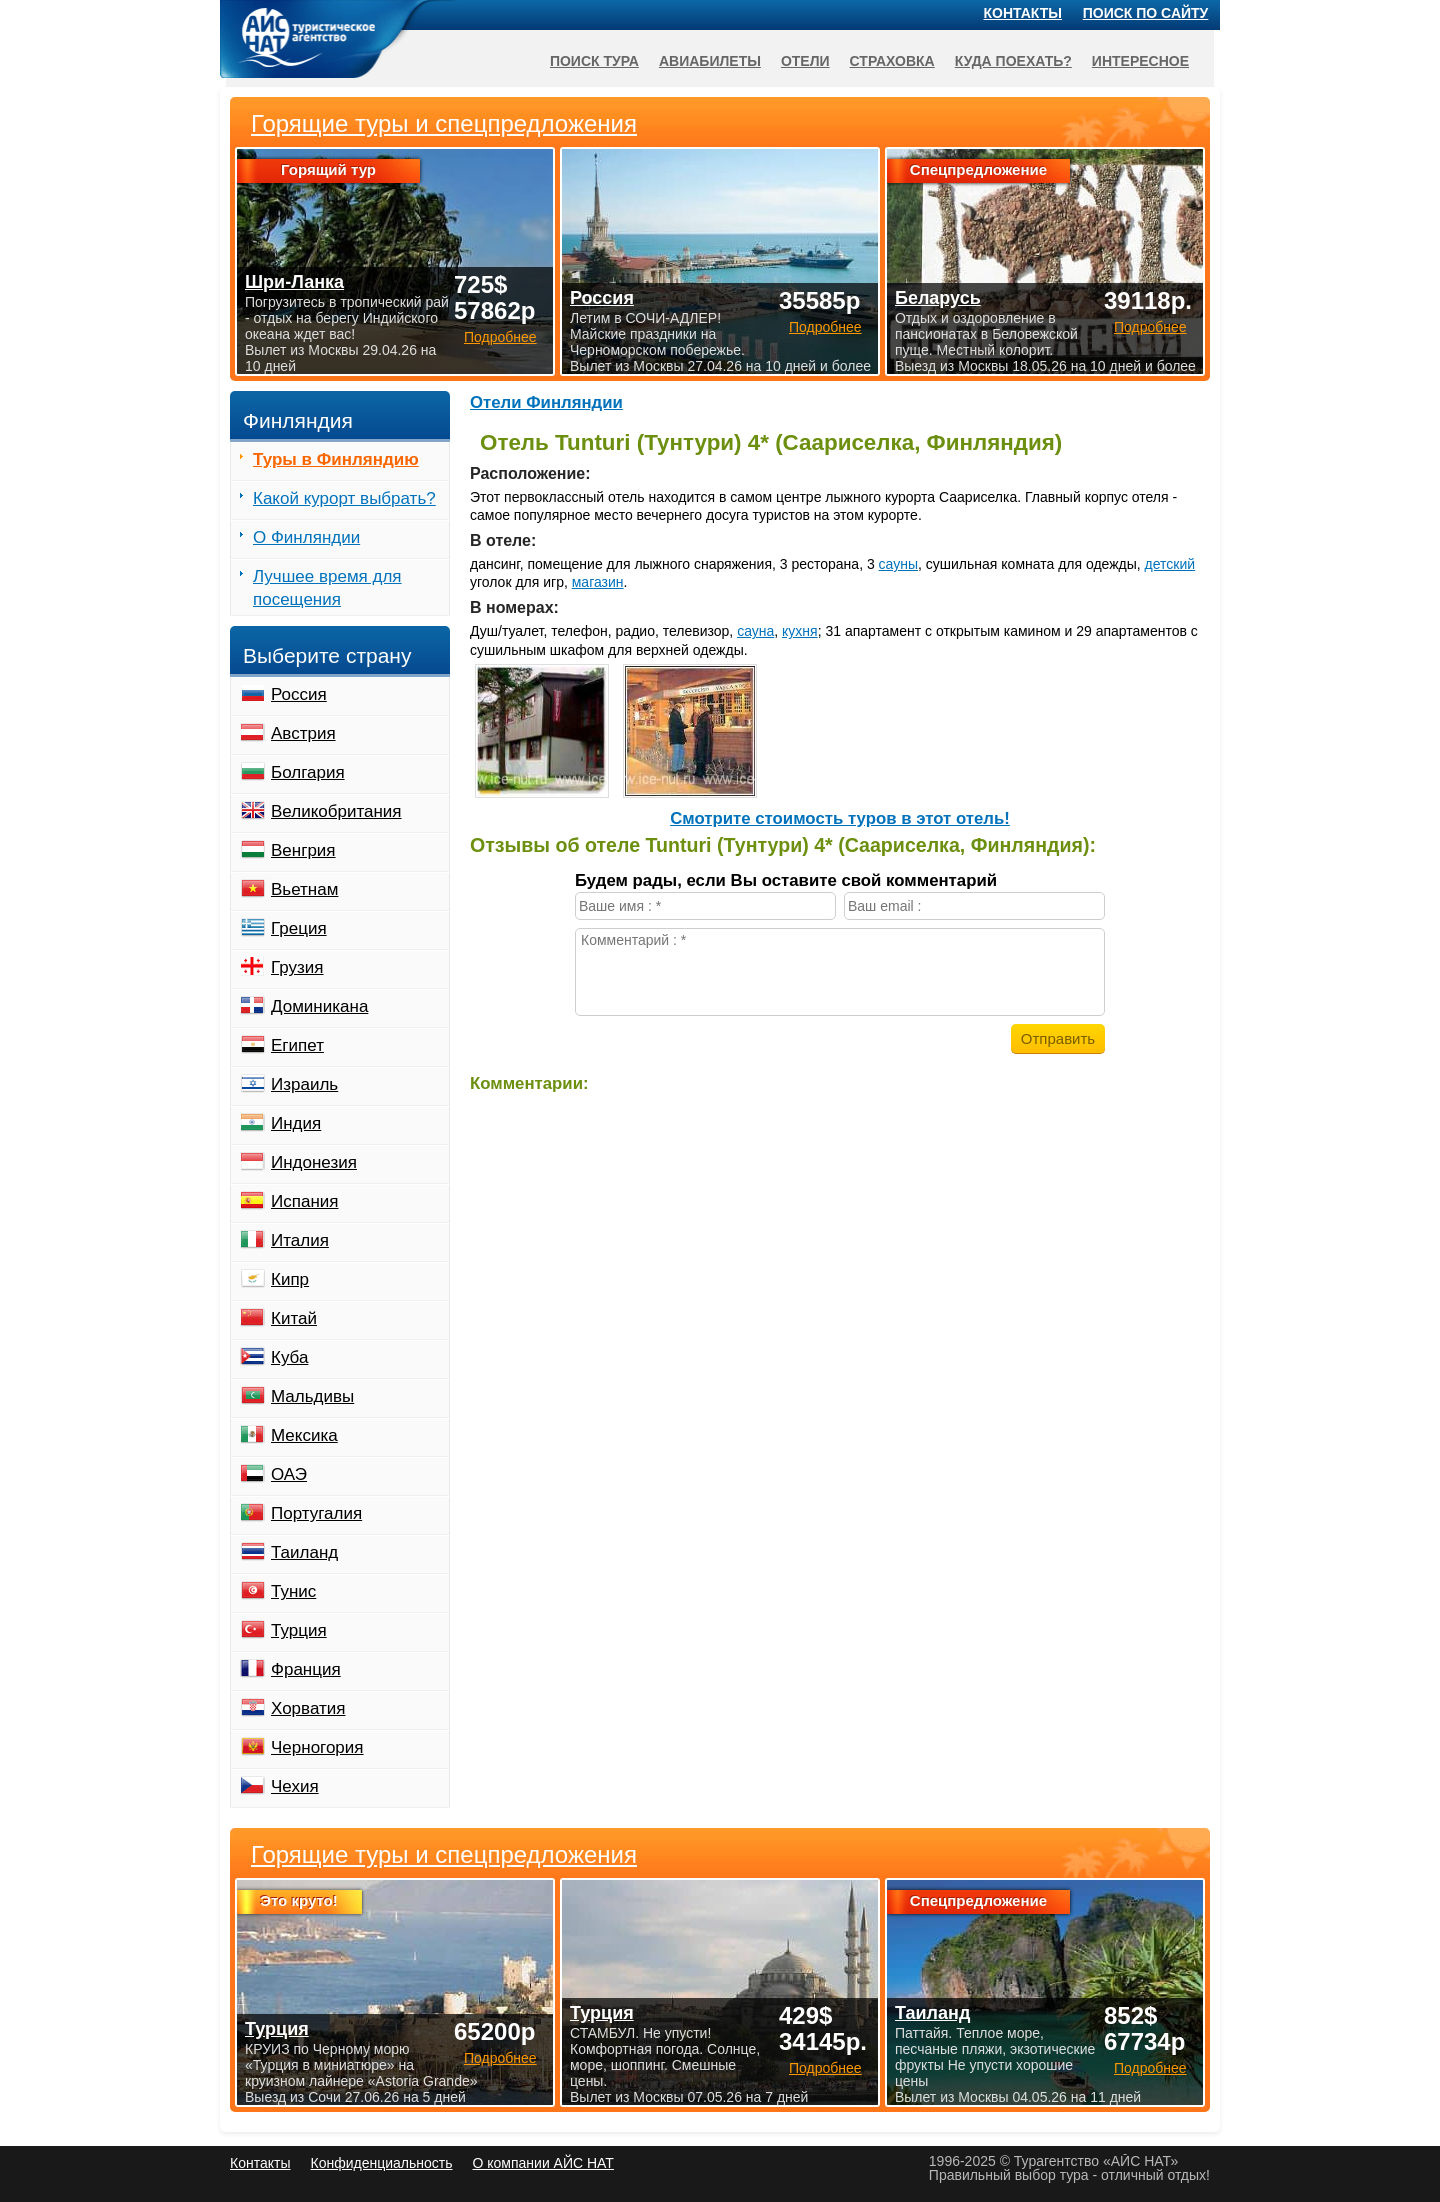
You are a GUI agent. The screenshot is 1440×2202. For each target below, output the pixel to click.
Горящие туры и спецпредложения (444, 1855)
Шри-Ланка (294, 282)
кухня (800, 631)
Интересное (1140, 61)
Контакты (1023, 13)
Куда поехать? (1013, 61)
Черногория (317, 1747)
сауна (755, 631)
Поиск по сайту (1146, 13)
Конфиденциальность (381, 2163)
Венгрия (303, 850)
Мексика (304, 1435)
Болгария (308, 772)
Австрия (303, 733)
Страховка (892, 61)
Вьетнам (304, 889)
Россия (299, 694)
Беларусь (938, 298)
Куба (289, 1357)
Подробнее (500, 2058)
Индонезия (314, 1162)
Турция (299, 1630)
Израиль (304, 1084)
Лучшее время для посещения (327, 588)
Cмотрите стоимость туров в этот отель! (840, 818)
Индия (296, 1123)
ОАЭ (289, 1474)
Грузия (297, 967)
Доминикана (319, 1006)
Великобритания (336, 811)
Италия (300, 1240)
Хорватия (308, 1708)
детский (1170, 564)
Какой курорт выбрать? (344, 498)
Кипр (290, 1279)
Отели (805, 61)
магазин (598, 582)
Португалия (316, 1513)
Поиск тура (594, 61)
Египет (297, 1045)
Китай (294, 1318)
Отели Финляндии (546, 402)
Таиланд (304, 1552)
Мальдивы (312, 1396)
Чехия (295, 1786)
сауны (898, 564)
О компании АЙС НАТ (543, 2163)
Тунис (293, 1591)
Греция (299, 928)
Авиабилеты (710, 61)
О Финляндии (306, 537)
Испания (304, 1201)
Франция (306, 1669)
